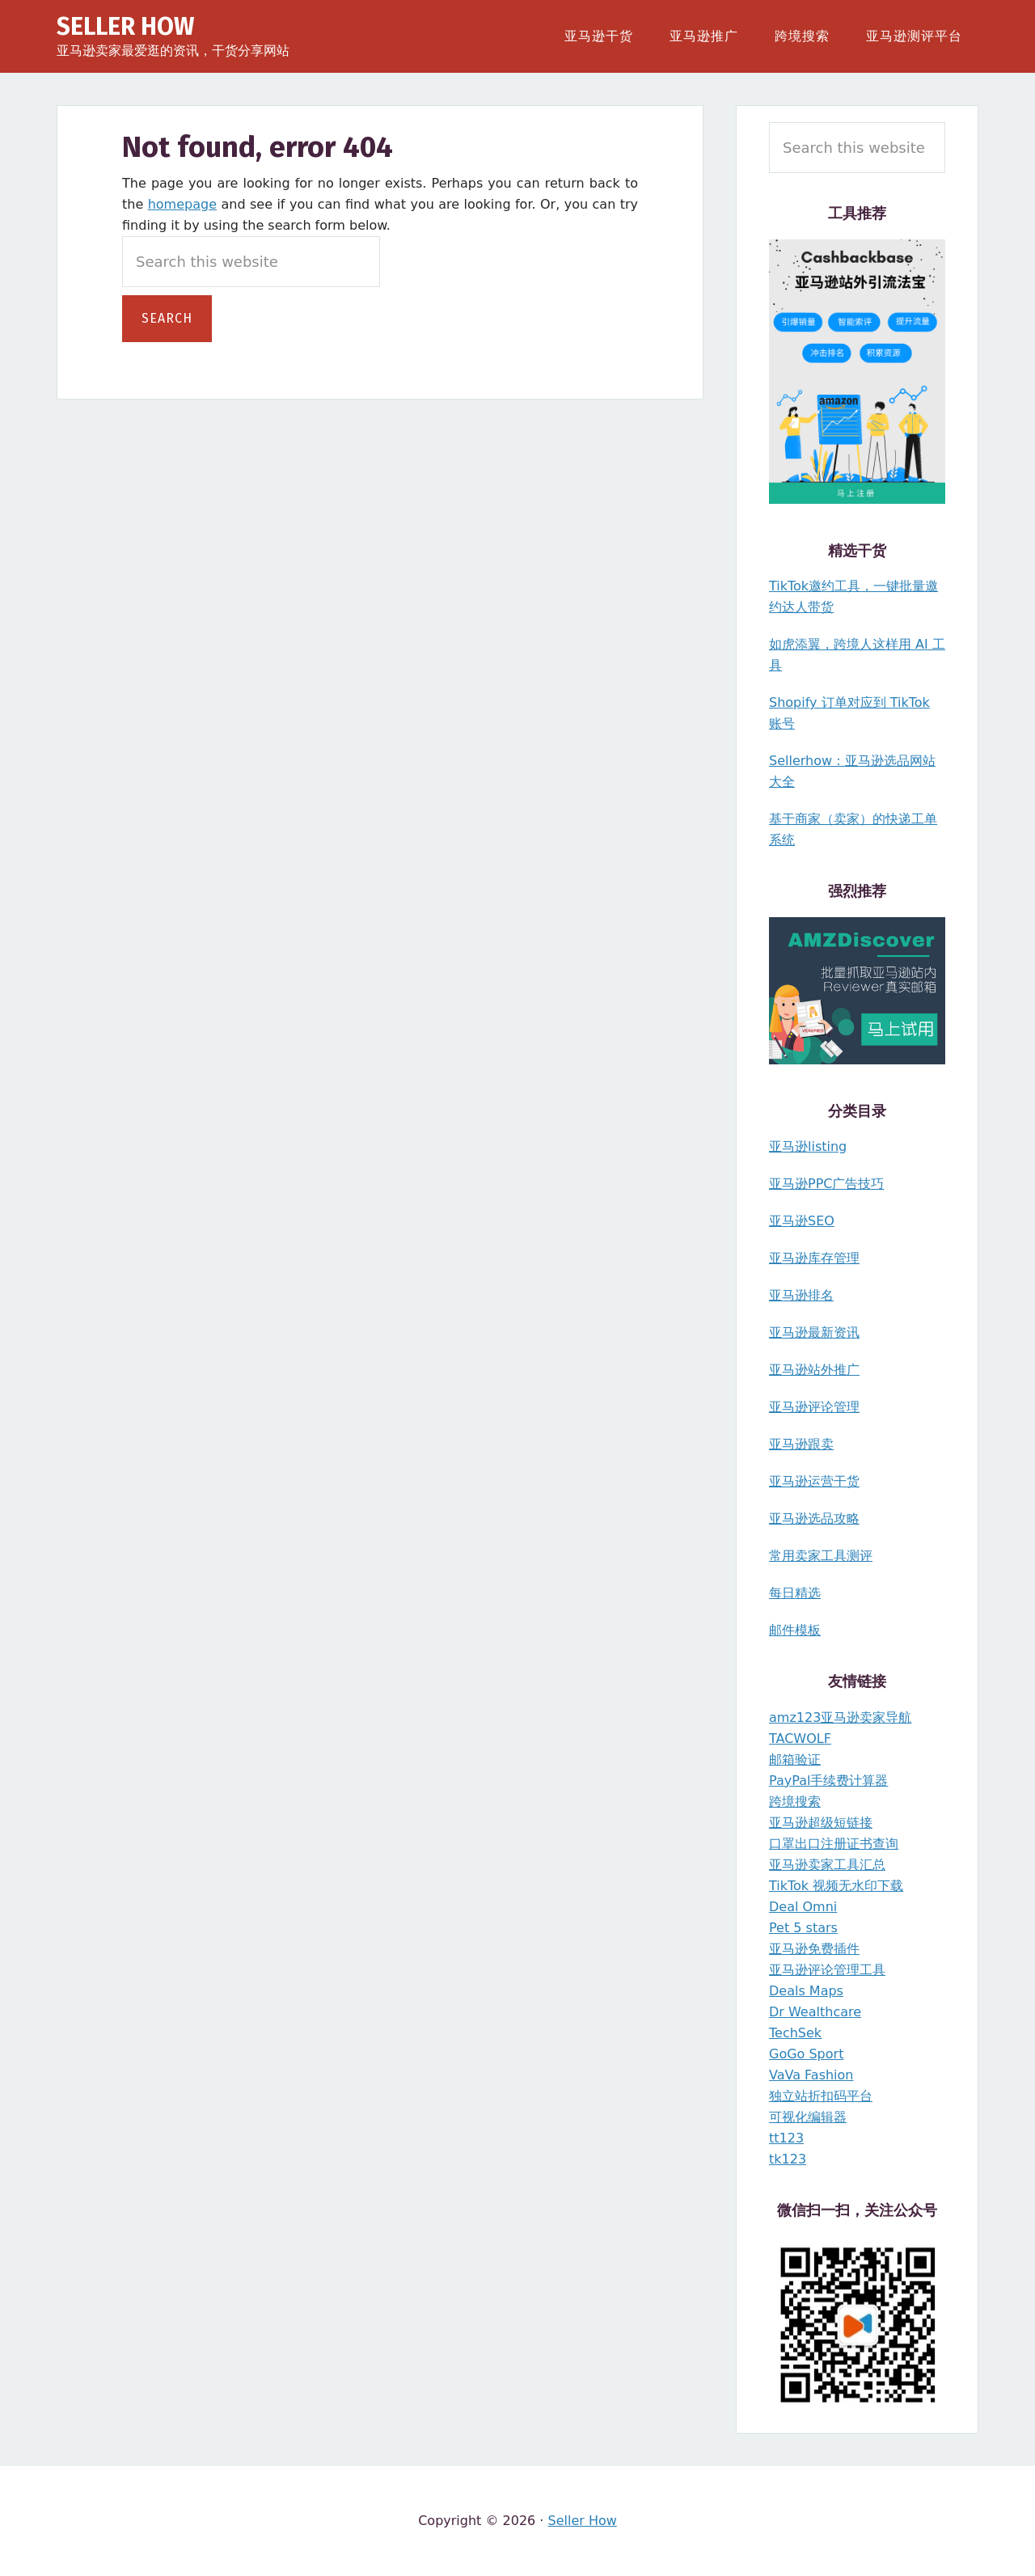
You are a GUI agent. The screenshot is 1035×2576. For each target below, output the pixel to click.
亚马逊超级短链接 (820, 1822)
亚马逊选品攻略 (814, 1518)
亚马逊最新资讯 (814, 1332)
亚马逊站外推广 (814, 1369)
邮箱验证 (795, 1759)
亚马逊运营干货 (814, 1481)
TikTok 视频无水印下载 (836, 1885)
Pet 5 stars (803, 1927)
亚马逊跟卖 (801, 1444)
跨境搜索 (795, 1801)
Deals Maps (806, 1991)
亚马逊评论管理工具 (827, 1969)
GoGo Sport (806, 2054)
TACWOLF (800, 1738)
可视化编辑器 (808, 2117)
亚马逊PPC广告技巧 (826, 1183)
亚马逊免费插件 (814, 1948)
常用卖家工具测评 (820, 1555)
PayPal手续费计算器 (828, 1780)
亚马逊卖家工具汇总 (827, 1864)
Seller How (125, 26)
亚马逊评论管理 (814, 1407)
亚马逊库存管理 (814, 1258)
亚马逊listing (808, 1146)
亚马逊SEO (801, 1221)
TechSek (795, 2033)
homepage (182, 204)
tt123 (786, 2138)
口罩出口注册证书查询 (833, 1843)
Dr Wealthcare (815, 2012)
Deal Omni (803, 1906)
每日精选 (795, 1593)
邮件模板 (795, 1630)
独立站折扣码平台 (820, 2096)
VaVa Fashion (811, 2075)
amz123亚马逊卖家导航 (840, 1717)
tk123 (787, 2159)
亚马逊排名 (801, 1295)
